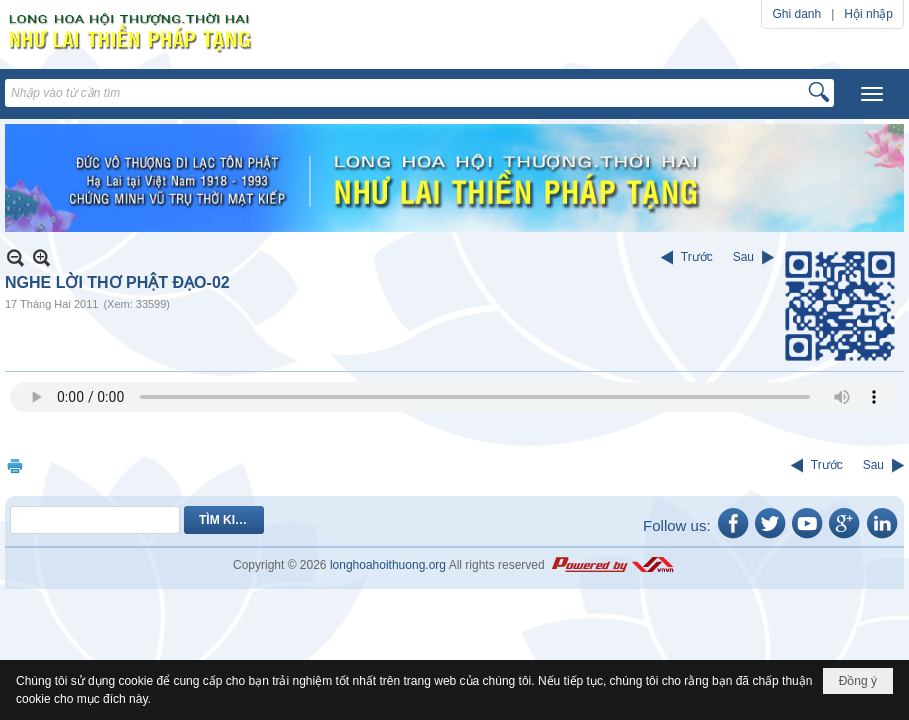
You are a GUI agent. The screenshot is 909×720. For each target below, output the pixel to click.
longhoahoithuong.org (388, 565)
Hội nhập (868, 14)
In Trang (15, 465)
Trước (697, 257)
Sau (743, 257)
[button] (872, 94)
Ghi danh (796, 14)
